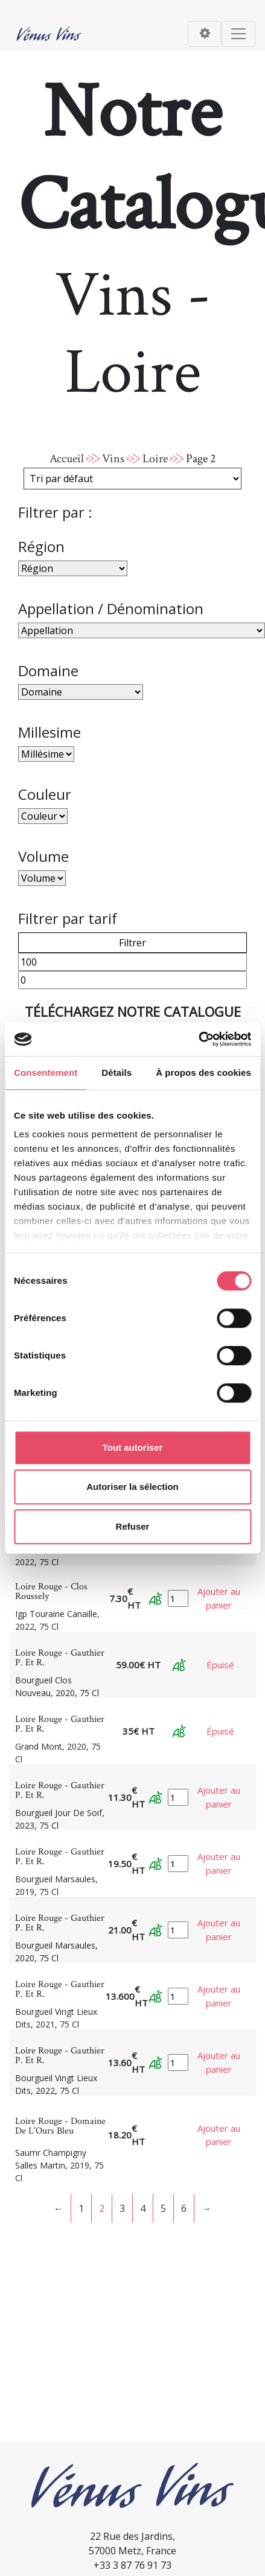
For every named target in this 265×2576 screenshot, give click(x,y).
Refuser (133, 1526)
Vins (113, 459)
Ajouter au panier (218, 1598)
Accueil (66, 459)
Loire (155, 459)
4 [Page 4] (142, 2208)
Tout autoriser (133, 1447)
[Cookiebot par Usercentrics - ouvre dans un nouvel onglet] (198, 1039)
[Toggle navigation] (205, 34)
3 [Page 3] (122, 2208)
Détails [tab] (116, 1072)
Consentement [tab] (45, 1072)
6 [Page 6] (184, 2208)
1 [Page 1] (81, 2208)
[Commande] (132, 478)
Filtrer (132, 942)
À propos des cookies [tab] (203, 1072)
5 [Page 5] (163, 2208)
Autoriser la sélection (132, 1486)
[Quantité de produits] (178, 1598)
